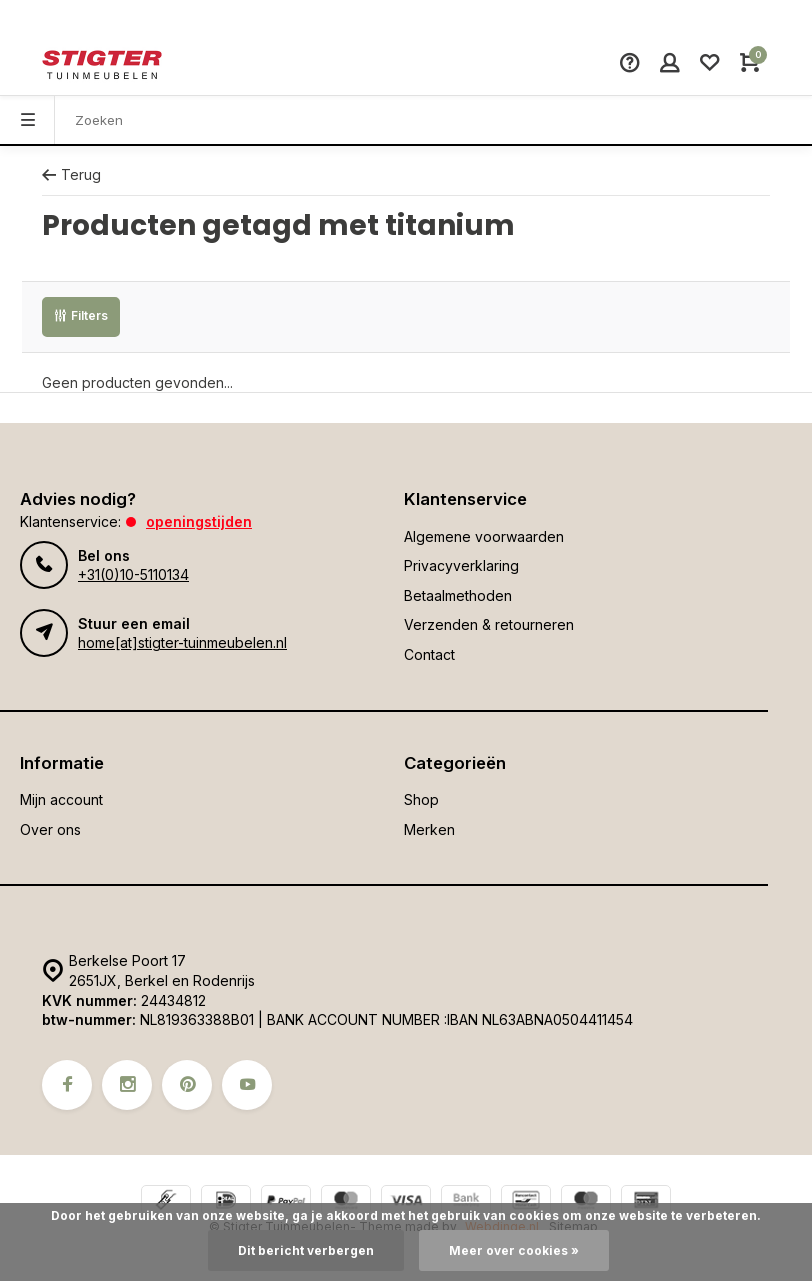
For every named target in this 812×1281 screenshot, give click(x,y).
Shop (421, 799)
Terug (71, 174)
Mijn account (61, 799)
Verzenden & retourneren (489, 624)
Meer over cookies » (514, 1250)
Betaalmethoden (458, 595)
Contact (429, 654)
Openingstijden (199, 521)
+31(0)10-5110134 (133, 574)
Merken (429, 829)
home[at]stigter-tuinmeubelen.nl (182, 642)
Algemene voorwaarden (484, 536)
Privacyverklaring (461, 565)
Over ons (50, 829)
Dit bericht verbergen (306, 1250)
